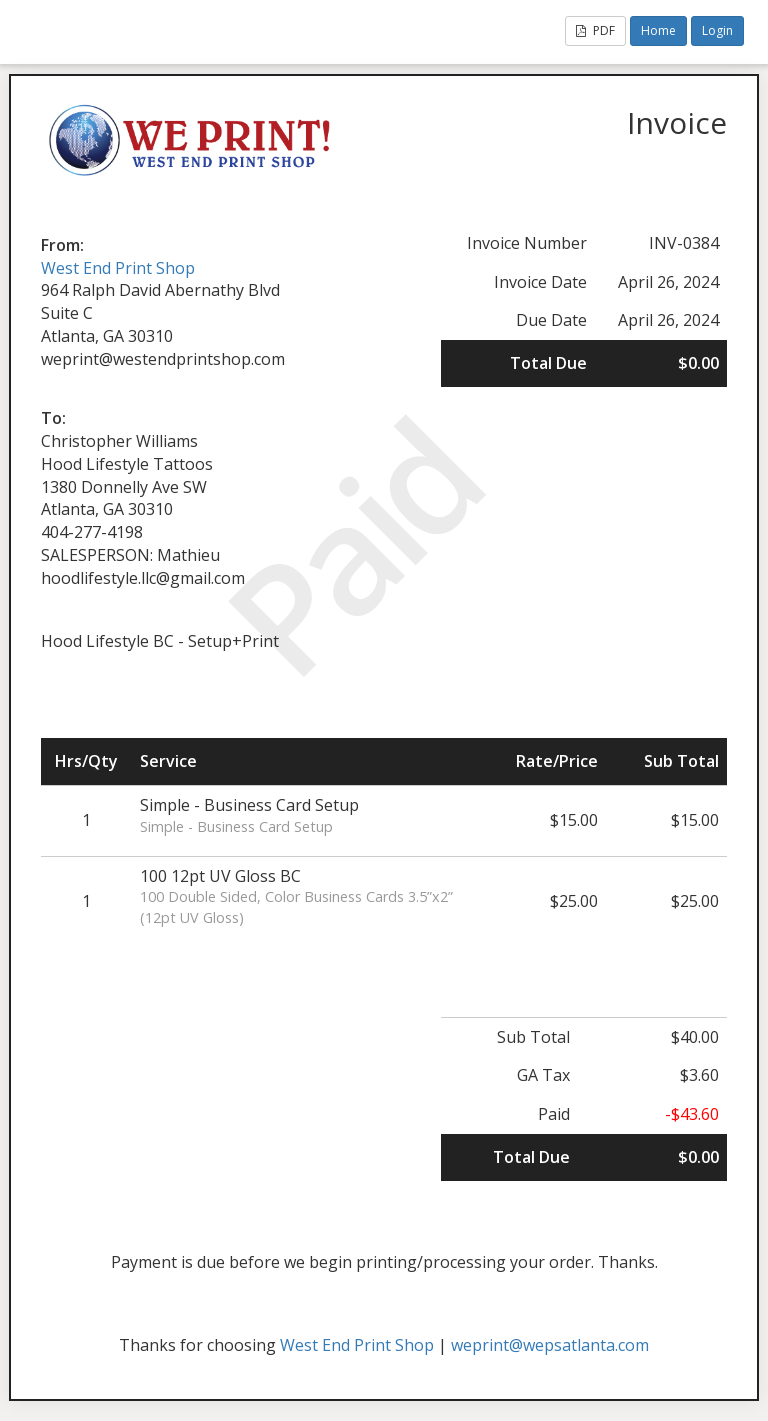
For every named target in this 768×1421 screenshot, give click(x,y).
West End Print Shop (118, 268)
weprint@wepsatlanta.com (550, 1345)
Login (717, 30)
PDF (595, 30)
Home (658, 30)
